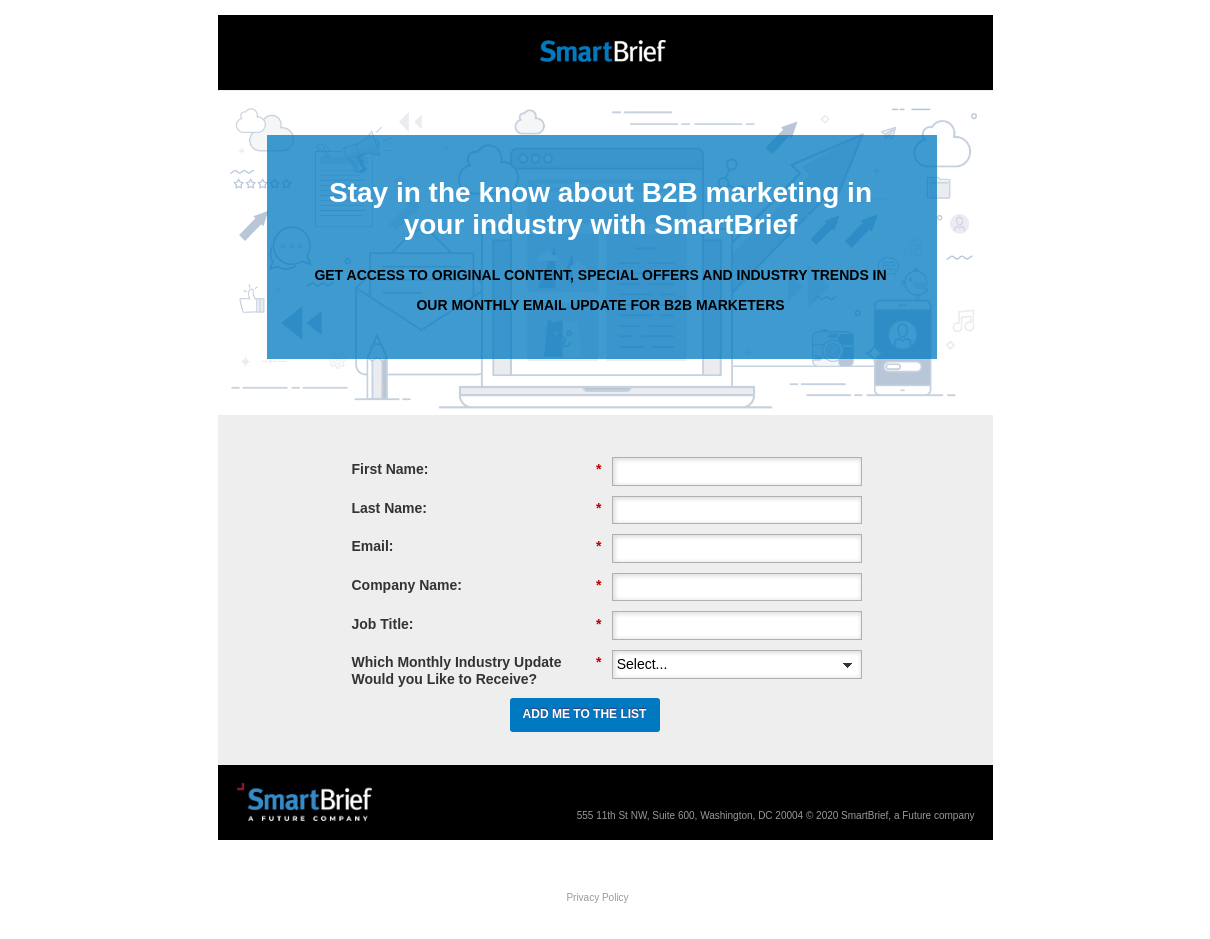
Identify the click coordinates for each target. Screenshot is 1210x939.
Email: (477, 546)
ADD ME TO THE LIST (585, 714)
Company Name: (477, 585)
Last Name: (477, 508)
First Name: (477, 469)
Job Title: (477, 624)
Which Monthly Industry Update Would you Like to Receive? (477, 670)
